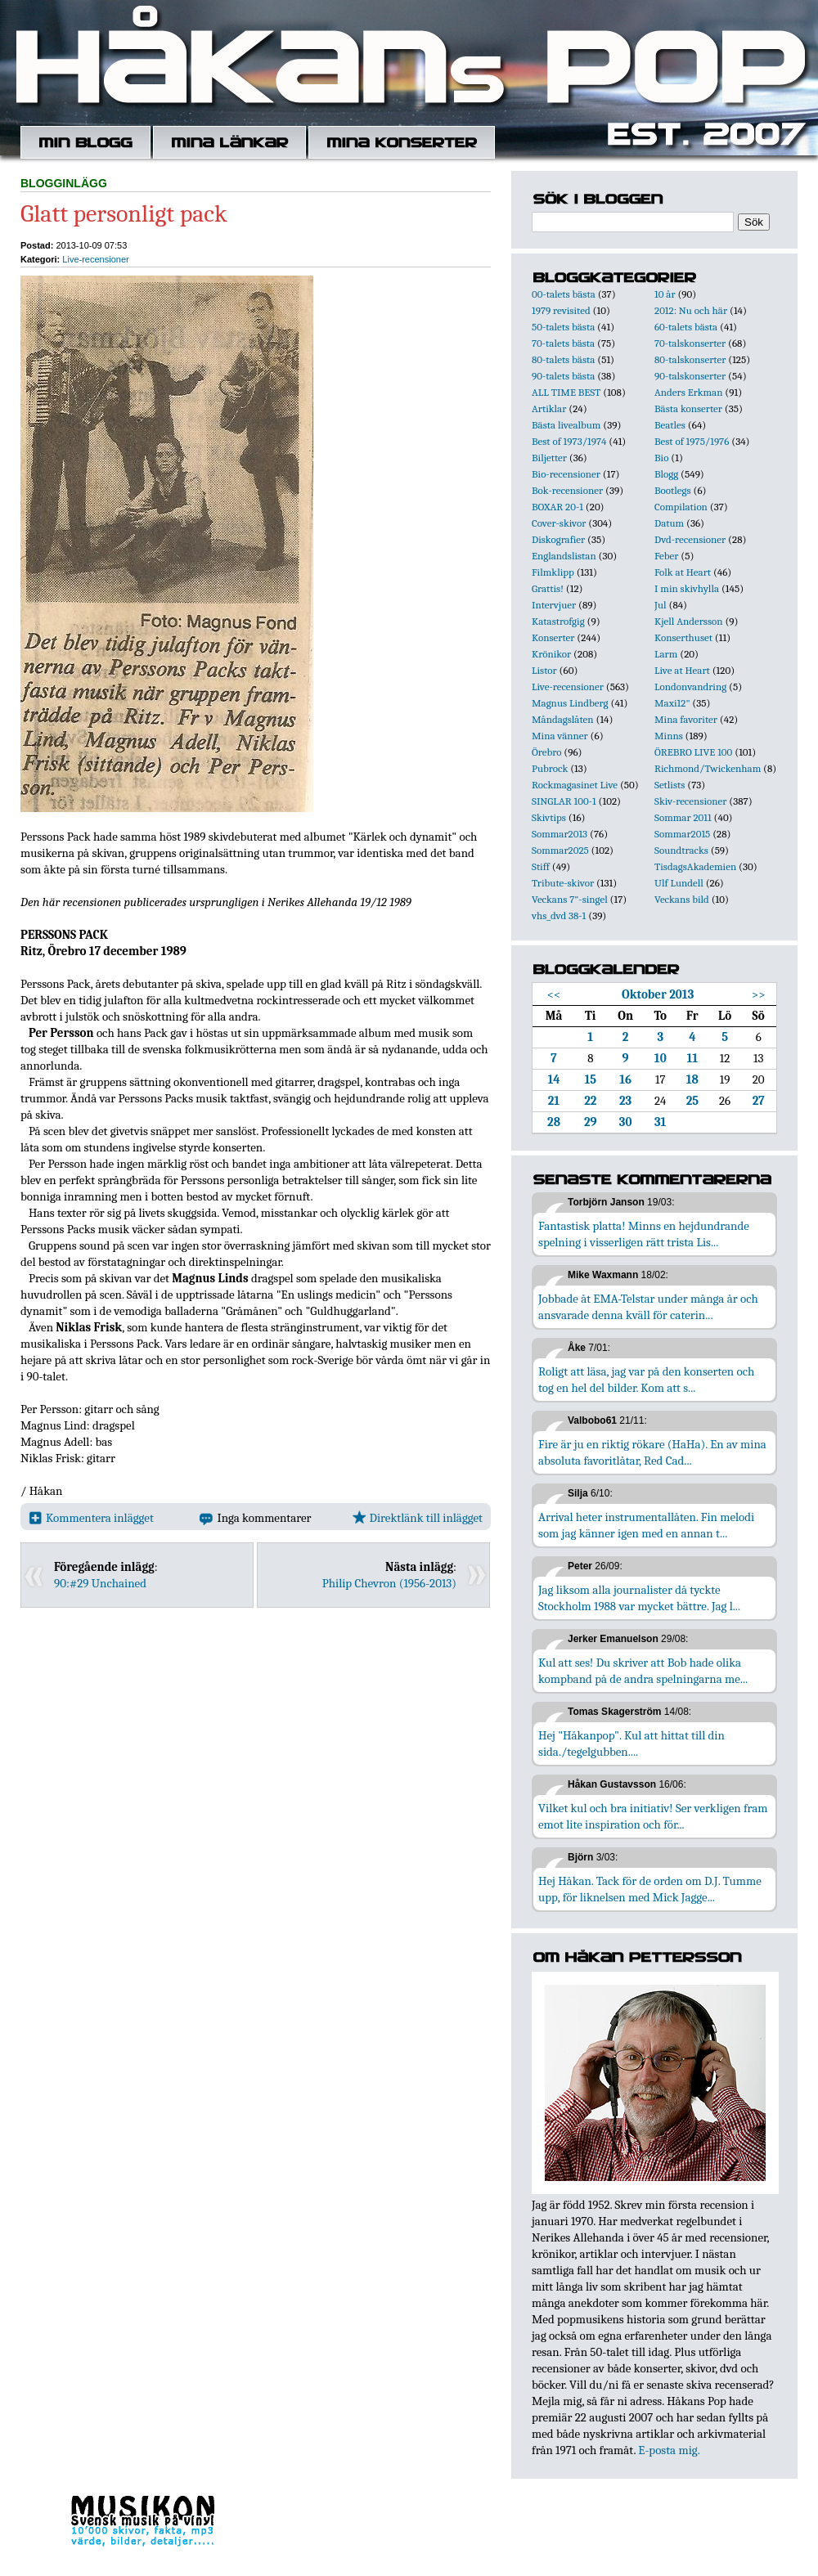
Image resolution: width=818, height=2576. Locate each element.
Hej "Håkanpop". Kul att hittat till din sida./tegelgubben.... (631, 1743)
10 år (665, 294)
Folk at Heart (682, 572)
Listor (544, 670)
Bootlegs (672, 490)
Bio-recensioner (566, 474)
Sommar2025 (560, 850)
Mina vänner (560, 735)
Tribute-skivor (563, 883)
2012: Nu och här (690, 310)
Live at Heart (682, 670)
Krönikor (551, 654)
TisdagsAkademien (695, 866)
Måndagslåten (563, 719)
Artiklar (549, 408)
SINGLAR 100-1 (564, 801)
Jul (660, 605)
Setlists (669, 785)
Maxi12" (672, 703)
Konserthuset (683, 637)
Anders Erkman (688, 392)
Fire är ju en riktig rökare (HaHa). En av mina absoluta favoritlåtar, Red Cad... (652, 1452)
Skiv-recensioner (690, 801)
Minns (668, 735)
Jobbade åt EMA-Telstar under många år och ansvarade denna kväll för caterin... (648, 1306)
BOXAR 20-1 (557, 506)
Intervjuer (554, 605)
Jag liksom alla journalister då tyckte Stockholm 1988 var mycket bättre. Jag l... (639, 1597)
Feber (666, 556)
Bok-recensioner (567, 490)
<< (554, 994)
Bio (661, 457)
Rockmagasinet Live (575, 785)
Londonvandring (690, 686)
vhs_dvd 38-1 (559, 915)
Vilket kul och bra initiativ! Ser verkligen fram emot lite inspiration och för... (653, 1816)
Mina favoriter (685, 719)
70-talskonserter (690, 343)
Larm (665, 654)
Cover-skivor (559, 523)
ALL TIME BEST (566, 392)
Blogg (666, 474)
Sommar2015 (682, 834)
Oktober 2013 (658, 994)
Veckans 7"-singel (570, 899)
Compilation (681, 506)
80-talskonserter (690, 359)
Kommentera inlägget (91, 1517)
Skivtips (549, 817)
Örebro (546, 752)
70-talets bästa (563, 343)
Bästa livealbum (566, 425)
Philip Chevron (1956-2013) (389, 1583)
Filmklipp (553, 572)
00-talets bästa (564, 294)
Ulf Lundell (678, 883)
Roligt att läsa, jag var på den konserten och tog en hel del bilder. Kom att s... (646, 1379)
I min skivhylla (686, 588)
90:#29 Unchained (100, 1583)
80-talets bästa (563, 359)
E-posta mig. (668, 2450)
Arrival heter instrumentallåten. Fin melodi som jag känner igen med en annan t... (646, 1525)
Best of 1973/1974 (569, 441)
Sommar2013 (559, 834)
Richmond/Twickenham (707, 768)
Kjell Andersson (688, 621)
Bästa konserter (688, 408)
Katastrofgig (558, 621)
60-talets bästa (685, 327)
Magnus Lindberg (570, 703)
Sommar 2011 (683, 817)
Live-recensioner (95, 259)
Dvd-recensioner (690, 539)
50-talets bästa (563, 327)
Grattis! (548, 588)
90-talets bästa (563, 376)
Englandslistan (564, 556)
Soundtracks (681, 850)
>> (759, 994)
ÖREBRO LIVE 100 (693, 752)
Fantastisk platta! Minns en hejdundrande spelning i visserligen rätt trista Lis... (643, 1234)
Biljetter (549, 457)
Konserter (553, 637)
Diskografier (558, 539)
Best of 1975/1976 (691, 441)
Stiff (541, 866)
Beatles (669, 425)
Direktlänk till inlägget (418, 1517)
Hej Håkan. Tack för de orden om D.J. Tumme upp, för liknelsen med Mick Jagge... (650, 1889)
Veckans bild (681, 899)
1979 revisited (561, 310)
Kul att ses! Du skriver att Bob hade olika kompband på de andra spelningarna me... (643, 1670)
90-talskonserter (690, 376)
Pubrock (550, 768)
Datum (669, 523)
